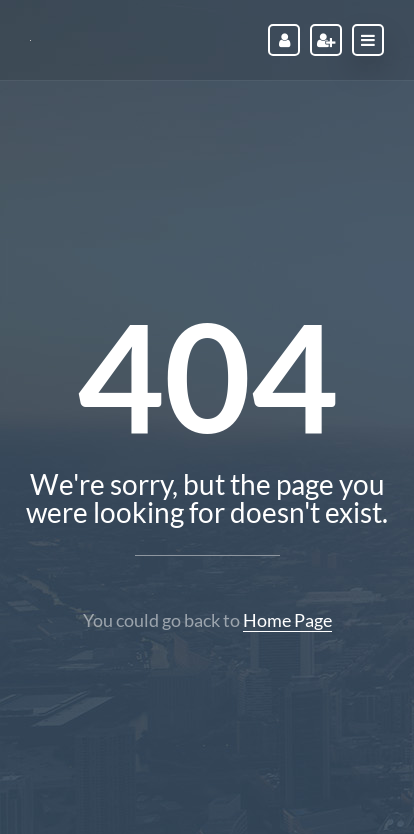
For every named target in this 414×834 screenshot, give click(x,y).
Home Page (287, 620)
